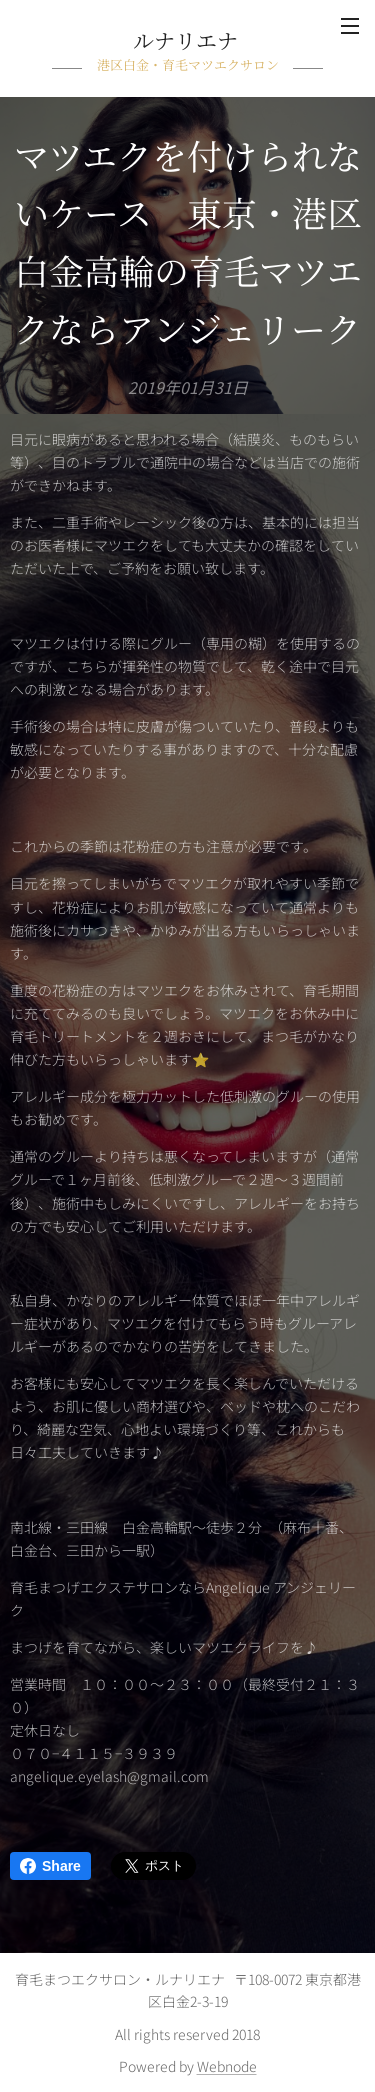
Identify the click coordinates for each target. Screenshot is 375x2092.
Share (50, 1866)
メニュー (350, 26)
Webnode (227, 2066)
